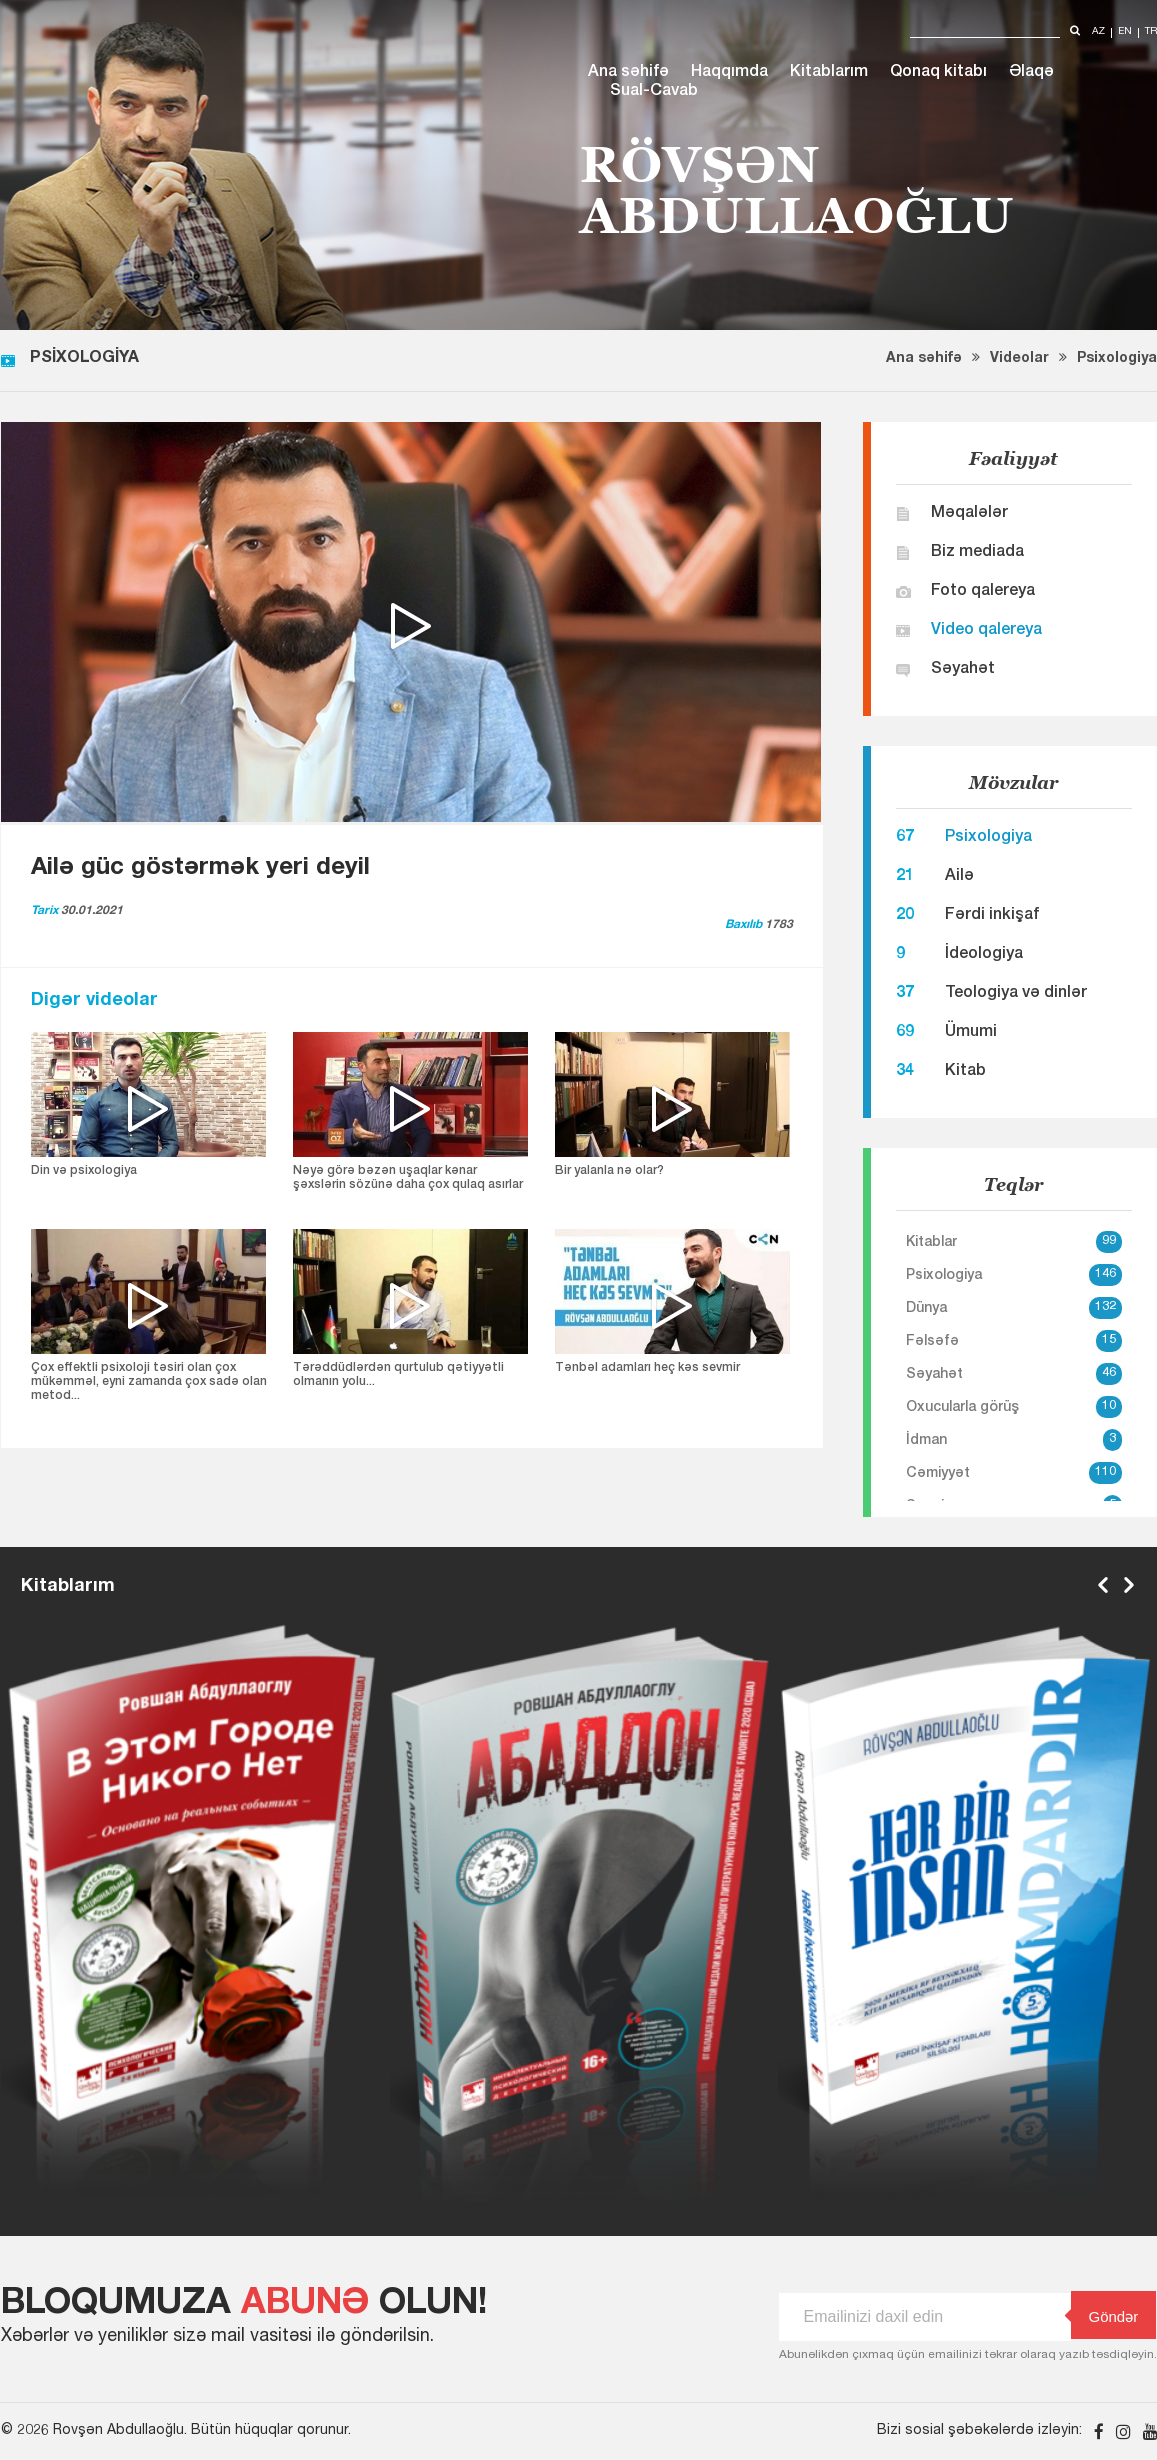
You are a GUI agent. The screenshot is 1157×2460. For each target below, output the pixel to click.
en (1125, 32)
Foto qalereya (983, 592)
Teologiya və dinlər (1016, 994)
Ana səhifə (628, 73)
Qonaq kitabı (938, 73)
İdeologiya (984, 955)
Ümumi (971, 1033)
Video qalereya (986, 631)
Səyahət (963, 670)
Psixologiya (1117, 359)
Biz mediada (977, 553)
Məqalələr (969, 514)
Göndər (1105, 2315)
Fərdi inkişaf (992, 916)
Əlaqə (1031, 73)
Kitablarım (829, 73)
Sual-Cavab (654, 92)
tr (1151, 32)
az (1098, 32)
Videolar (1019, 359)
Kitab (965, 1072)
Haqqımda (729, 73)
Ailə (959, 877)
